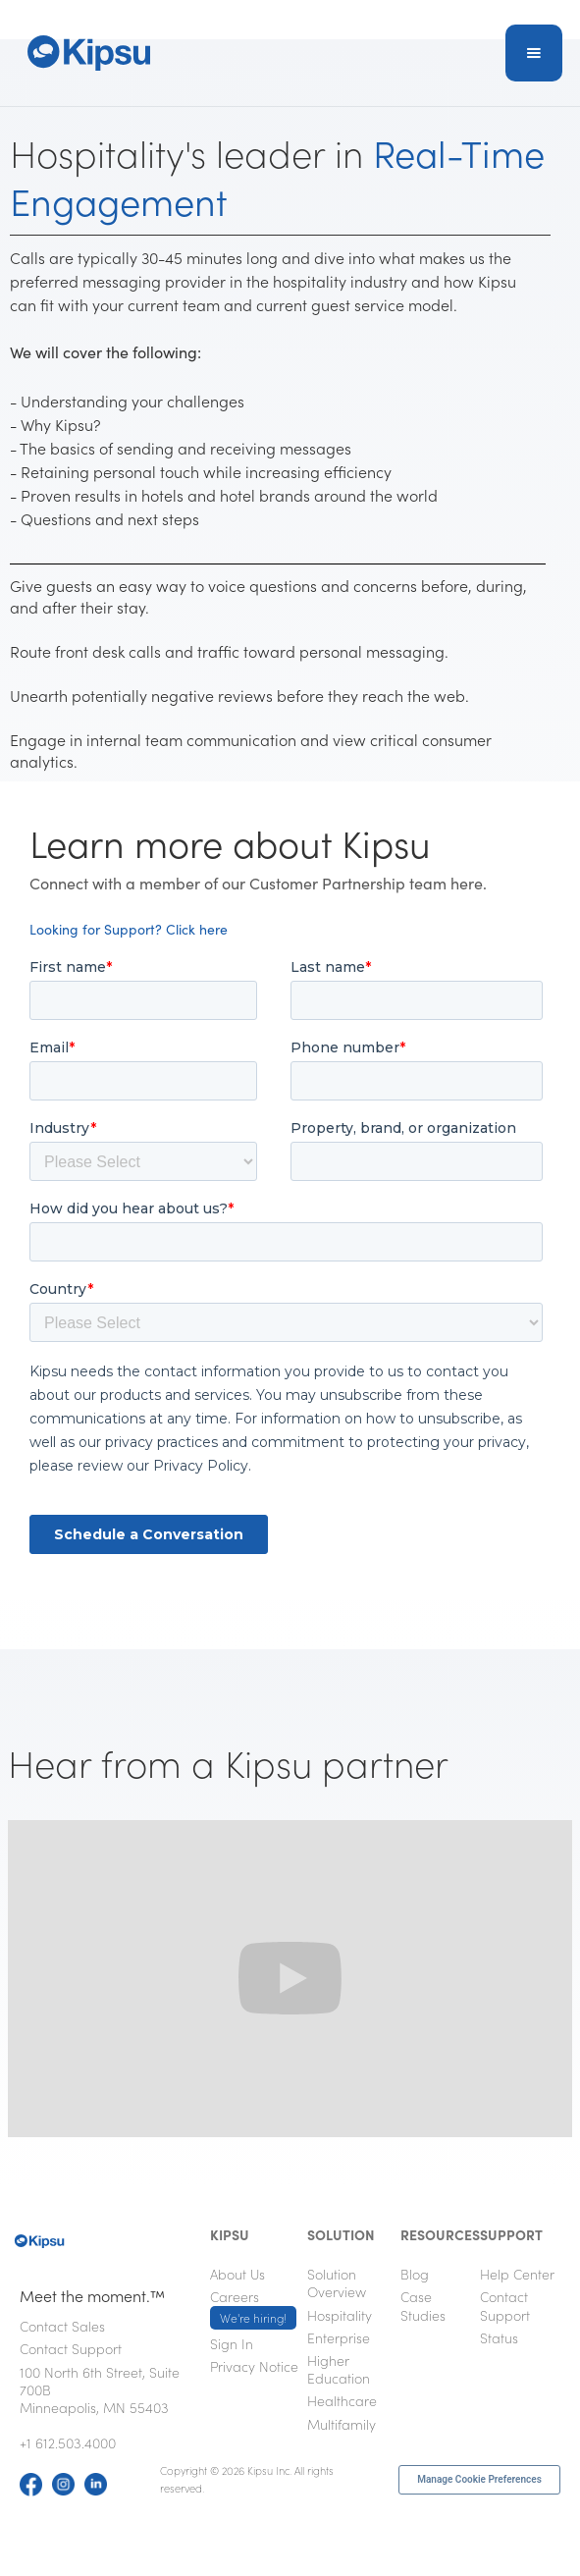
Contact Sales (62, 2325)
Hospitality (339, 2315)
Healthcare (342, 2400)
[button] (533, 53)
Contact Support (71, 2348)
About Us (237, 2273)
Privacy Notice (254, 2366)
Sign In (231, 2343)
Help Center (517, 2273)
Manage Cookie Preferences (479, 2479)
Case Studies (423, 2305)
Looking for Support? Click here (128, 929)
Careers (253, 2308)
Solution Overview (336, 2282)
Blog (414, 2273)
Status (499, 2337)
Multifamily (341, 2424)
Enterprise (338, 2337)
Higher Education (338, 2369)
